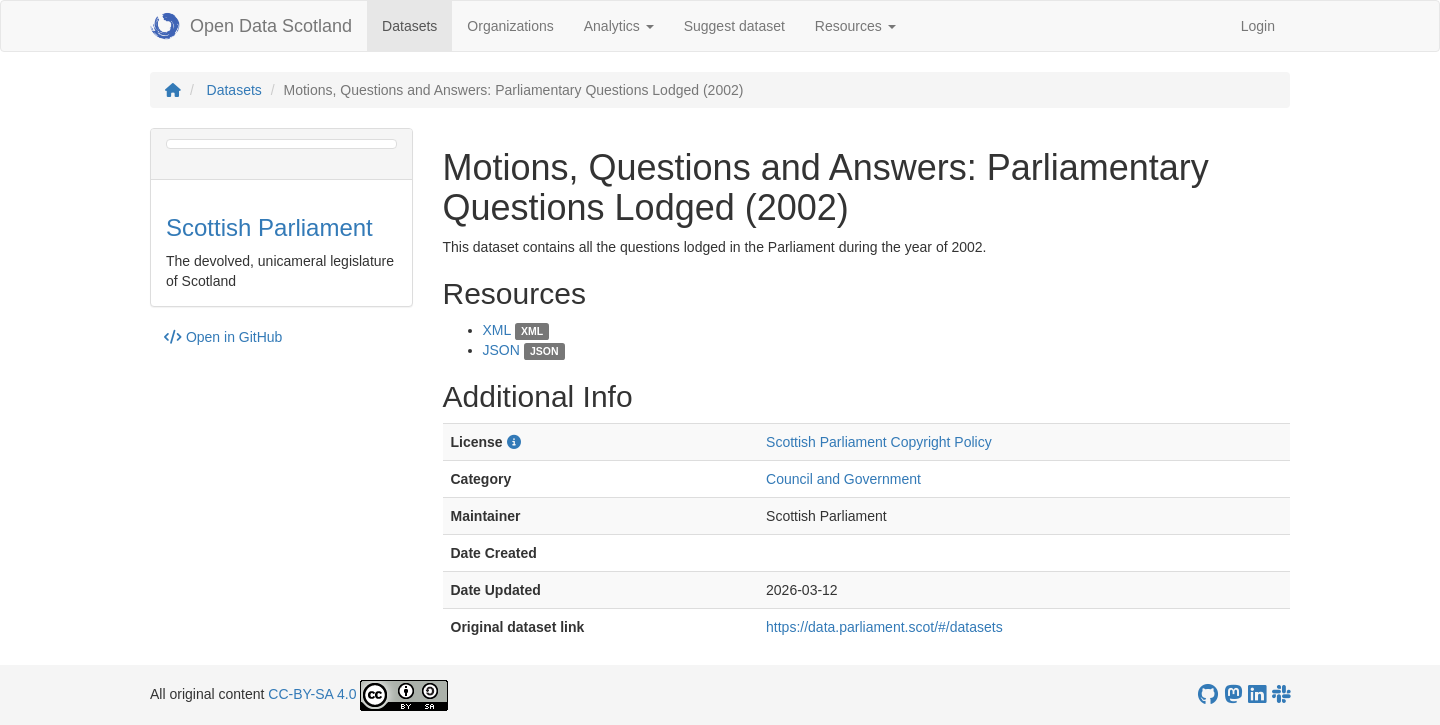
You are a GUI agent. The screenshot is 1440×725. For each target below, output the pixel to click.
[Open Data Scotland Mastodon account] (1233, 694)
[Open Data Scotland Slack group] (1281, 694)
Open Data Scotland (251, 26)
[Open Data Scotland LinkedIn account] (1257, 694)
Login (1258, 26)
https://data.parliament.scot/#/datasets (884, 627)
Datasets (417, 24)
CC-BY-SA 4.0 (312, 694)
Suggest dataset (734, 26)
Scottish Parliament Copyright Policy (879, 442)
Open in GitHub (223, 337)
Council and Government (843, 479)
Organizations (510, 26)
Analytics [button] (619, 26)
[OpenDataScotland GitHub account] (1208, 694)
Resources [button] (855, 26)
